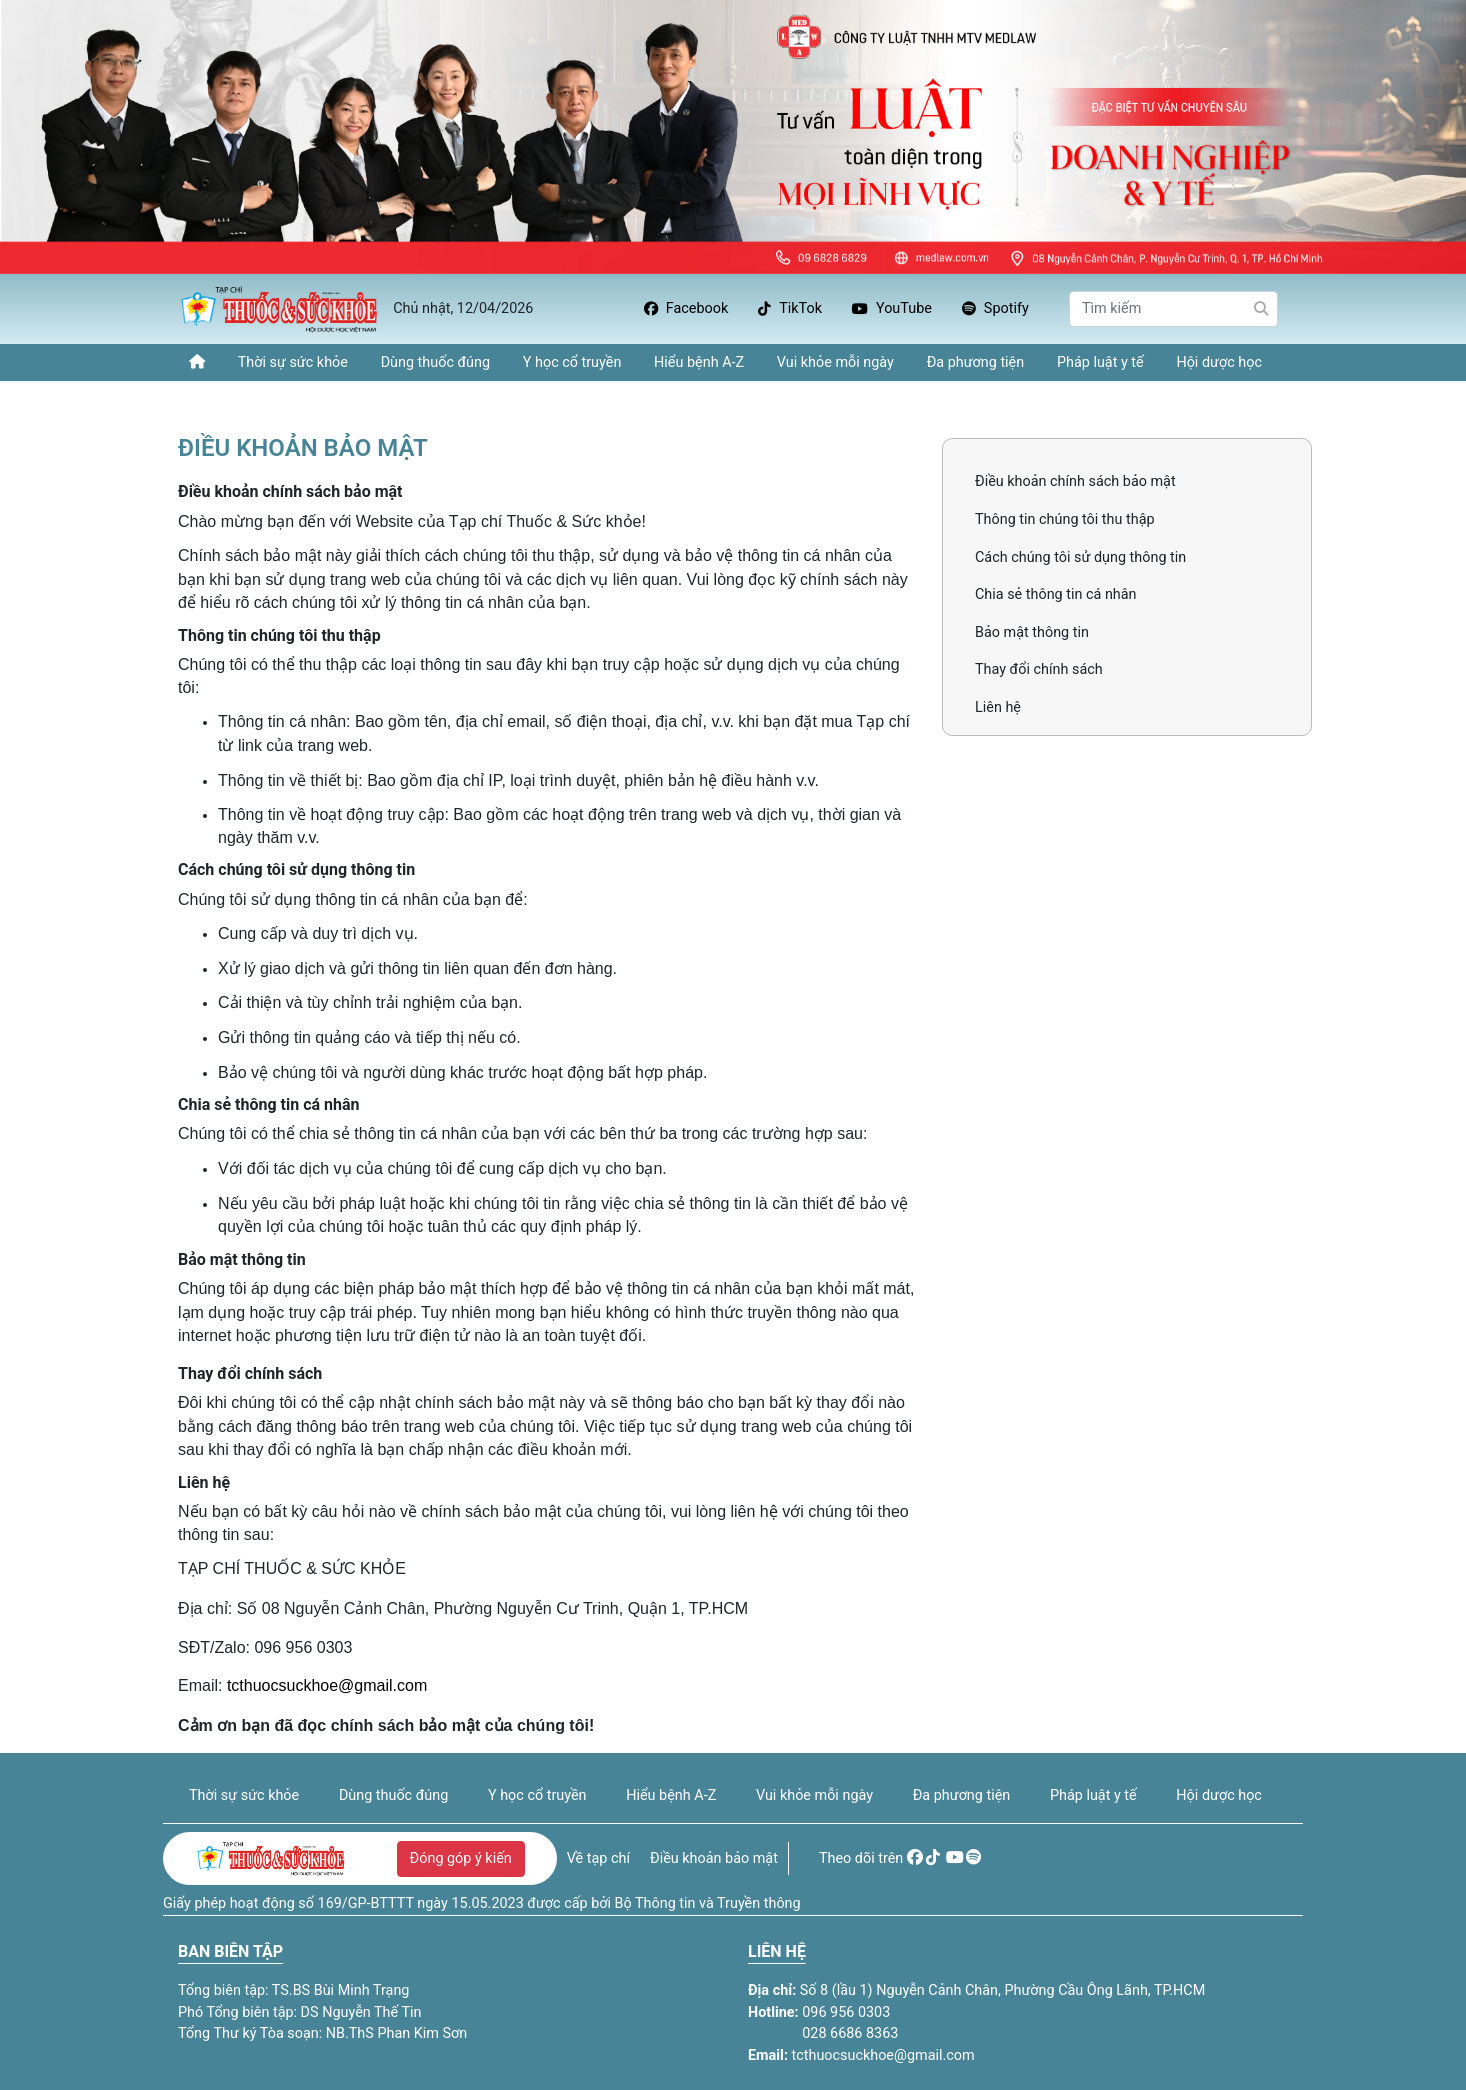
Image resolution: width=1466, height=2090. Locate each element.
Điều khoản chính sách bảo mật (1075, 481)
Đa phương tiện (976, 362)
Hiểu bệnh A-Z (699, 362)
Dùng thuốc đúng (435, 362)
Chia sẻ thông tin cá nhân (1056, 594)
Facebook (686, 308)
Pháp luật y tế (1100, 362)
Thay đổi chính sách (1039, 669)
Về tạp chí (598, 1858)
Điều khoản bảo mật (714, 1858)
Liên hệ (998, 707)
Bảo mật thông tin (1032, 632)
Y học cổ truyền (572, 362)
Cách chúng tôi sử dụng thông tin (1080, 557)
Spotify (995, 308)
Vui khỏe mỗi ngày (835, 362)
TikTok (790, 308)
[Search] (1173, 309)
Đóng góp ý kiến (461, 1858)
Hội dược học (1219, 362)
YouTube (892, 308)
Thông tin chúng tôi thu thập (1065, 519)
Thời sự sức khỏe (293, 362)
